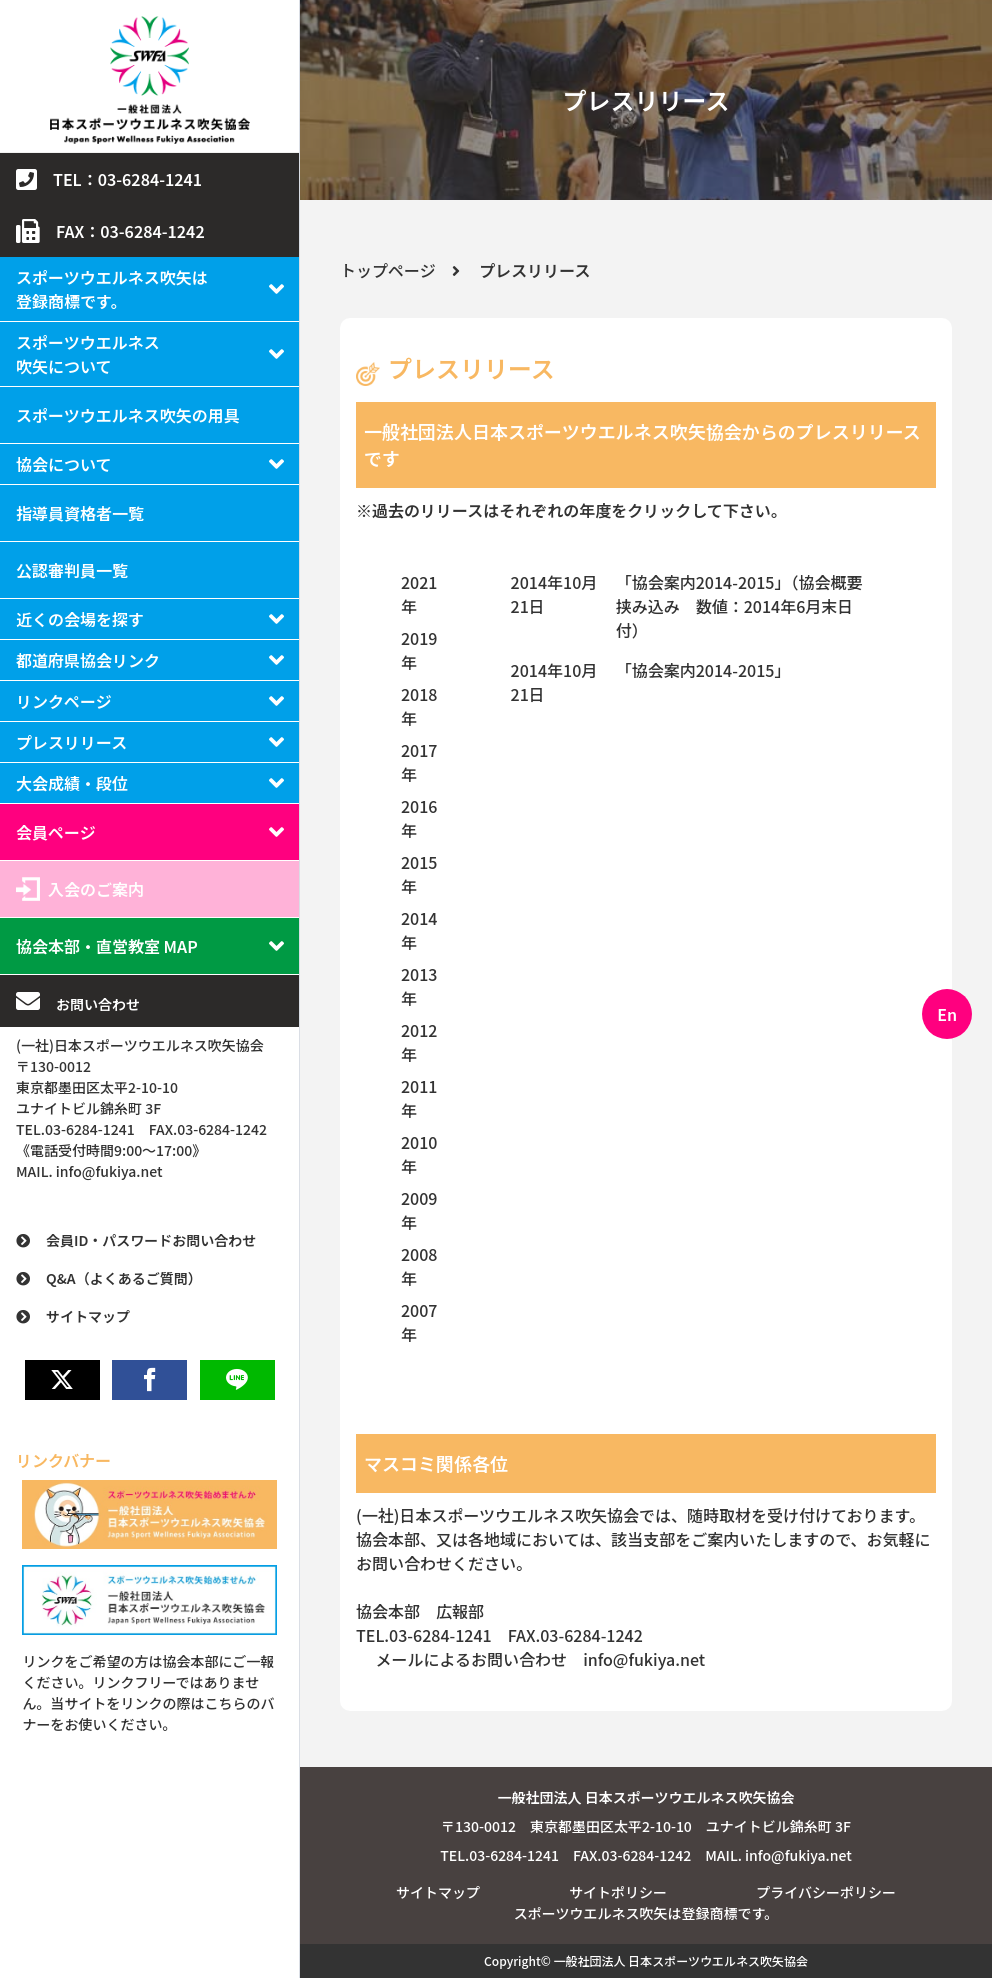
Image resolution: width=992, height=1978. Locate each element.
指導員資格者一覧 (80, 513)
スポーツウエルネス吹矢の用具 (128, 415)
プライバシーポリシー (826, 1892)
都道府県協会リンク (88, 660)
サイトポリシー (618, 1892)
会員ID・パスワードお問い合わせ (151, 1240)
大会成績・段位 (72, 783)
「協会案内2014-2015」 (703, 670)
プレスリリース (71, 742)
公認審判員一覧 (72, 570)
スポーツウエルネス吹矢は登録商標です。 (112, 289)
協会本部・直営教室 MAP (107, 946)
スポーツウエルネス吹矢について (88, 354)
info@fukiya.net (644, 1659)
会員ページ (56, 832)
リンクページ (64, 701)
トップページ (388, 270)
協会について (64, 464)
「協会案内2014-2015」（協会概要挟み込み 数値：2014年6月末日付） (739, 606)
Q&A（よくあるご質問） (124, 1278)
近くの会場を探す (80, 619)
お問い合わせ (98, 1004)
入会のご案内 (96, 889)
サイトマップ (88, 1316)
